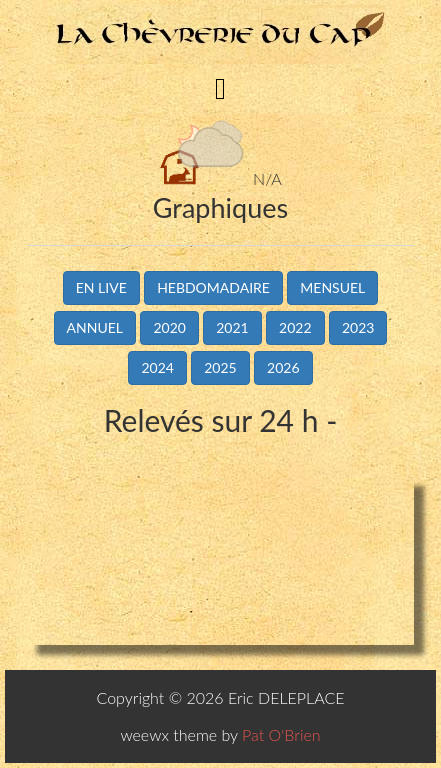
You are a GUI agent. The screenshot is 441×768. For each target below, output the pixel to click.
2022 (295, 327)
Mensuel (332, 287)
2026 (283, 367)
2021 (232, 327)
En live (101, 287)
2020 (169, 327)
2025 (220, 367)
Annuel (95, 327)
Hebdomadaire (213, 287)
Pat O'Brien (281, 734)
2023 (358, 327)
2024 (157, 367)
